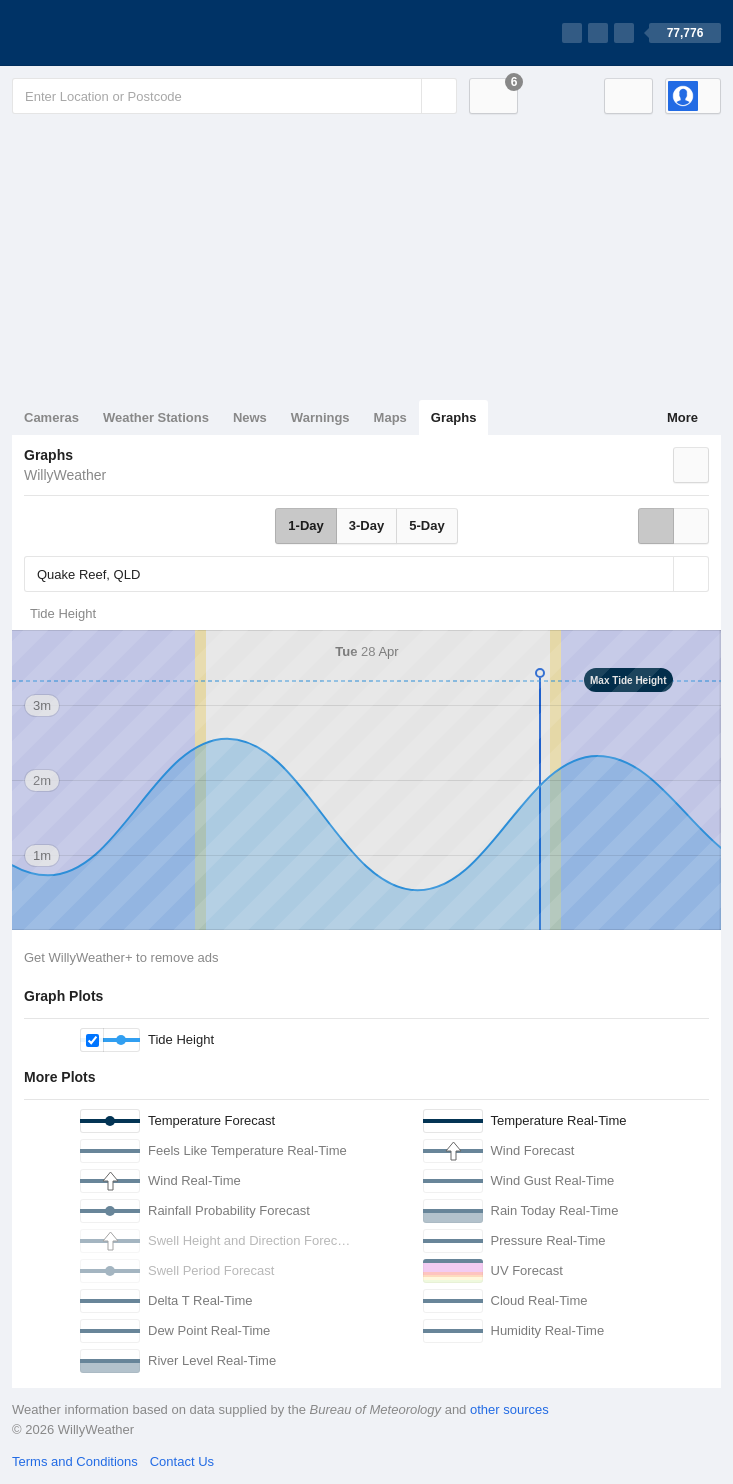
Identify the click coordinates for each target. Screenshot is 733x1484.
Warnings (320, 417)
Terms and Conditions (75, 1461)
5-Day (426, 525)
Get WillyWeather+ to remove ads (121, 957)
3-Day (366, 525)
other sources (509, 1409)
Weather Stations (156, 417)
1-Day (305, 525)
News (250, 417)
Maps (390, 417)
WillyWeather (65, 475)
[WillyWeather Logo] (106, 33)
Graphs (454, 417)
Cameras (51, 417)
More (682, 417)
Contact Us (182, 1461)
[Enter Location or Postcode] (234, 96)
